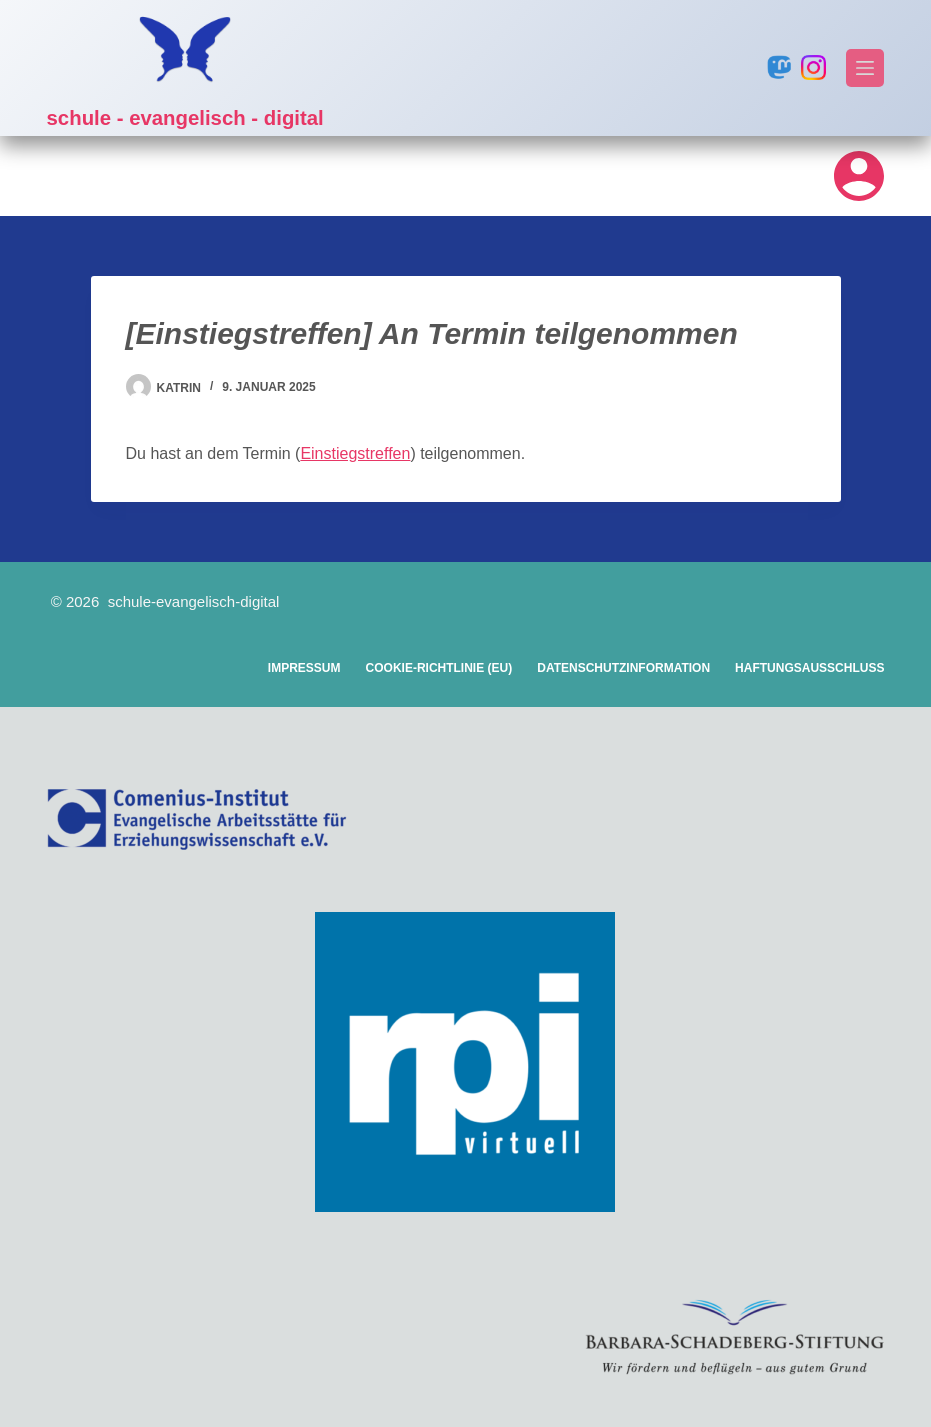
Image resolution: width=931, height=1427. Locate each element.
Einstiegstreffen (355, 453)
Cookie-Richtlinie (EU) (439, 668)
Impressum (304, 668)
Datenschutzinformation (623, 668)
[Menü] (865, 68)
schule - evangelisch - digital (217, 116)
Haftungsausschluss (809, 668)
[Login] (859, 176)
